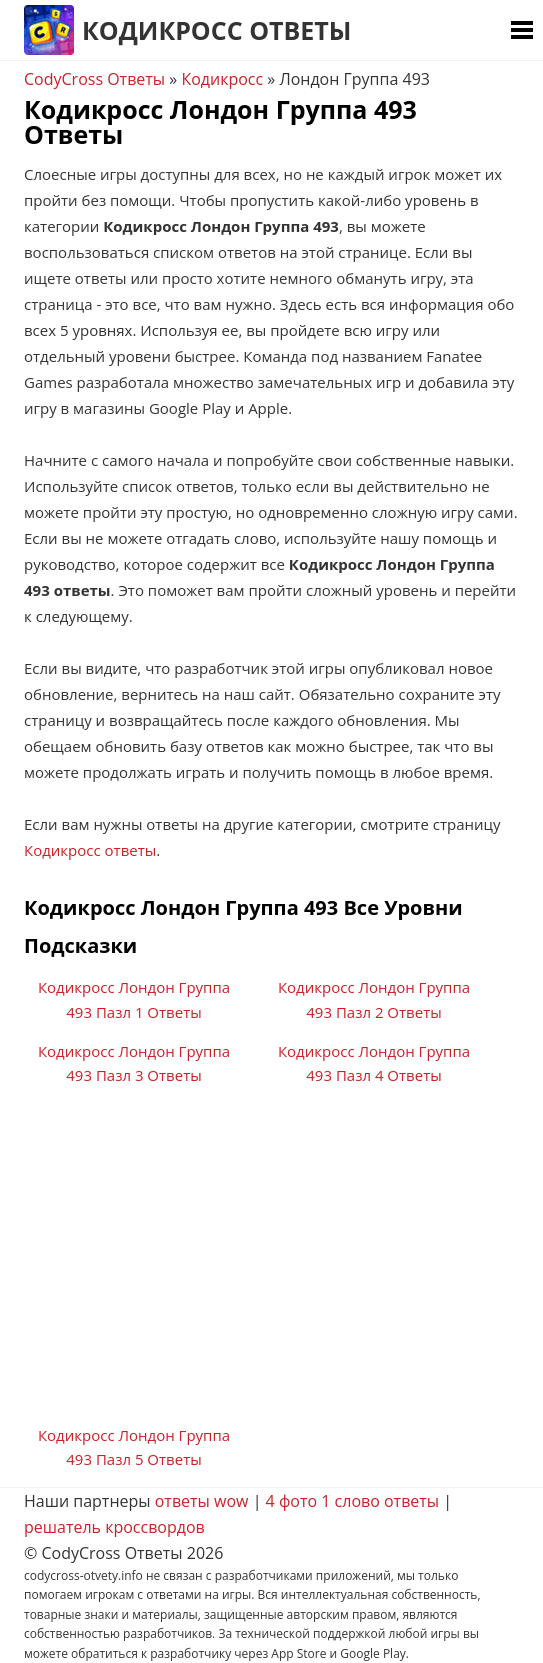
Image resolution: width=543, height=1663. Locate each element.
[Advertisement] (271, 1263)
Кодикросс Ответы (216, 30)
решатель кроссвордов (114, 1527)
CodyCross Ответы (94, 79)
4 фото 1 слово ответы (353, 1501)
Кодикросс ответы (90, 850)
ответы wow (202, 1501)
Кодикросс (222, 79)
